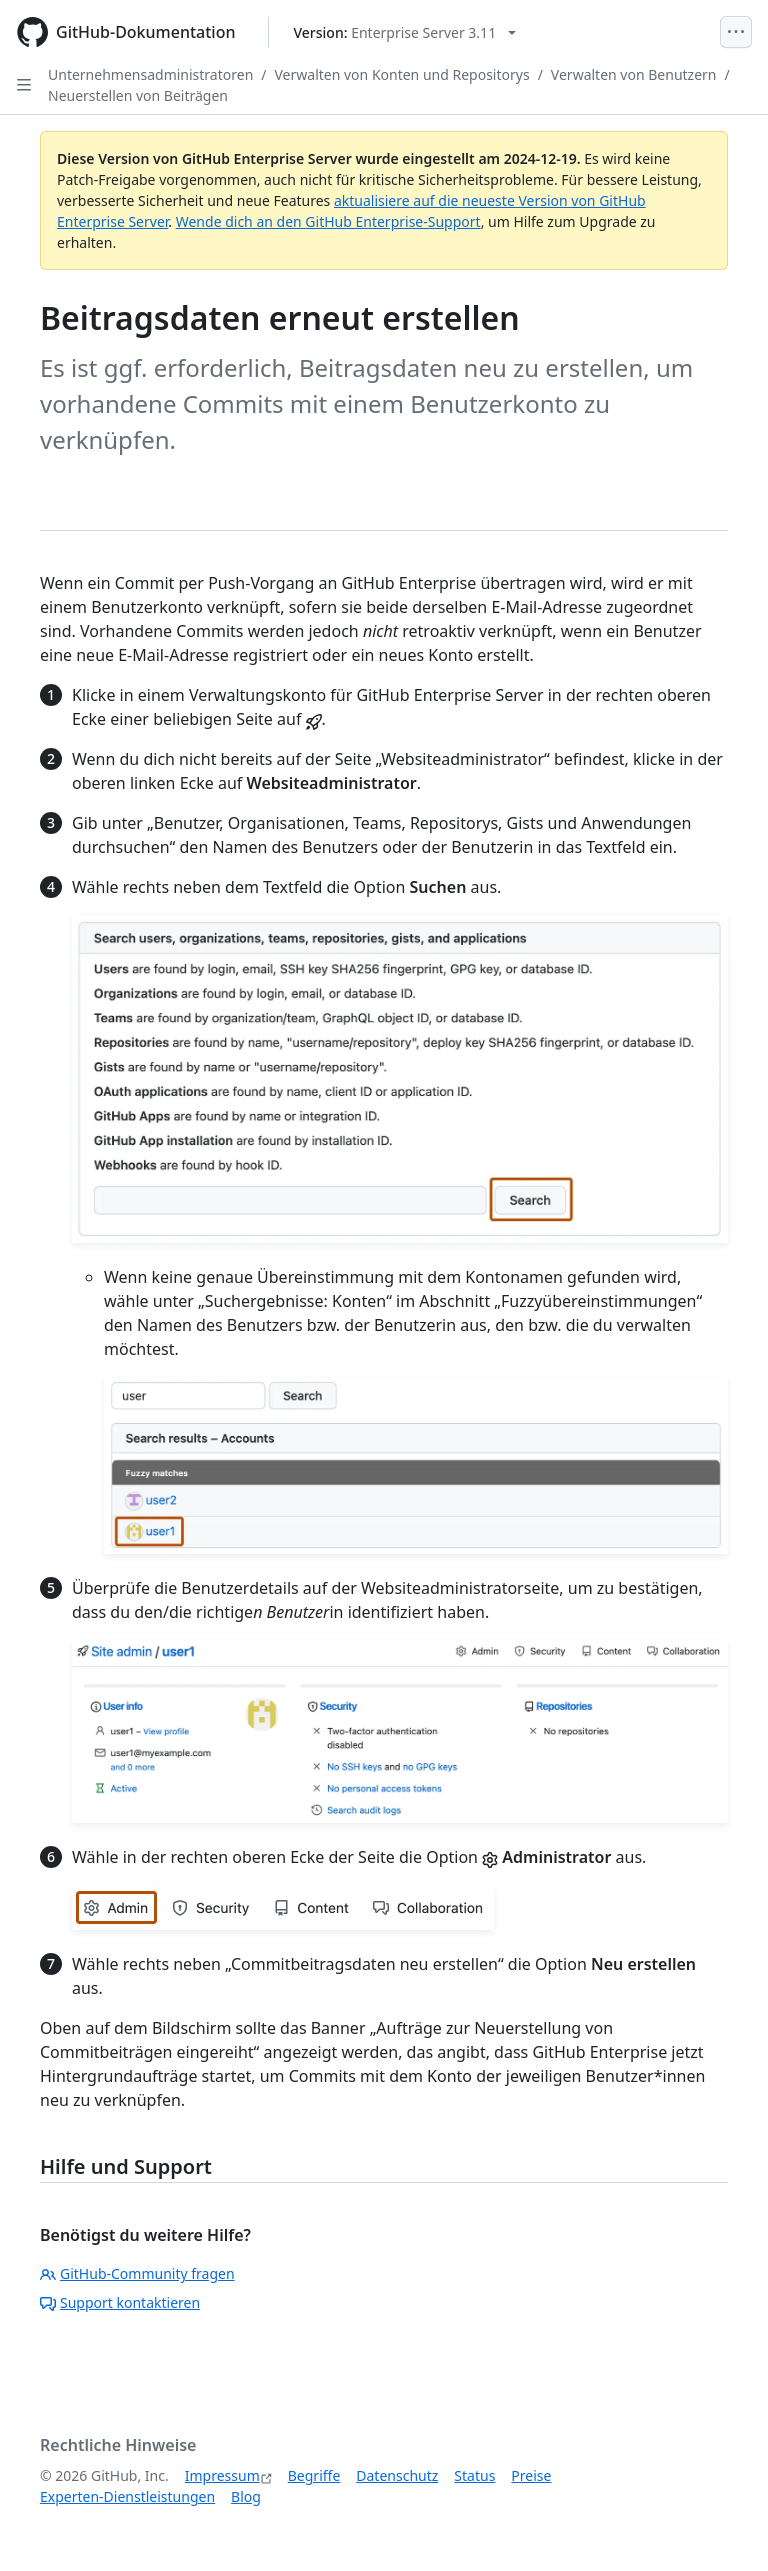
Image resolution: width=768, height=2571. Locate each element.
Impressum (222, 2475)
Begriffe (314, 2475)
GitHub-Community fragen (137, 2273)
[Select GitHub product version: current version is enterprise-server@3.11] (405, 32)
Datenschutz (397, 2475)
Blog (246, 2496)
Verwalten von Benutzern (634, 74)
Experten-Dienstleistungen (127, 2496)
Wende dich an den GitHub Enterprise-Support (328, 221)
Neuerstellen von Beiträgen (138, 95)
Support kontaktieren (120, 2302)
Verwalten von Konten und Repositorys (402, 74)
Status (474, 2475)
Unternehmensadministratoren (150, 74)
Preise (531, 2475)
